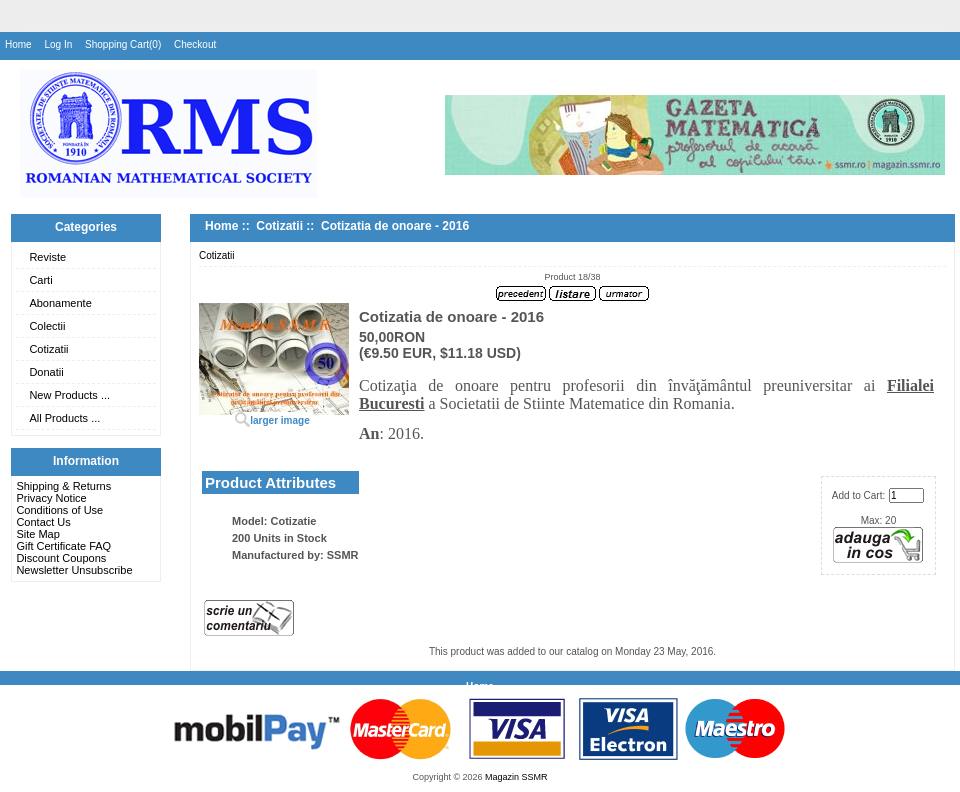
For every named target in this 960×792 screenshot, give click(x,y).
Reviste (47, 257)
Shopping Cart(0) (123, 44)
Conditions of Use (59, 510)
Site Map (37, 534)
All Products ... (64, 418)
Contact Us (43, 522)
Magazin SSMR (516, 777)
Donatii (46, 372)
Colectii (47, 326)
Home (18, 44)
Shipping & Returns (63, 486)
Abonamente (60, 303)
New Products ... (69, 395)
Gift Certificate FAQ (63, 546)
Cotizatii (48, 349)
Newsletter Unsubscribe (74, 570)
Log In (58, 44)
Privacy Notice (51, 498)
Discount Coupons (61, 558)
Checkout (195, 44)
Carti (40, 280)
